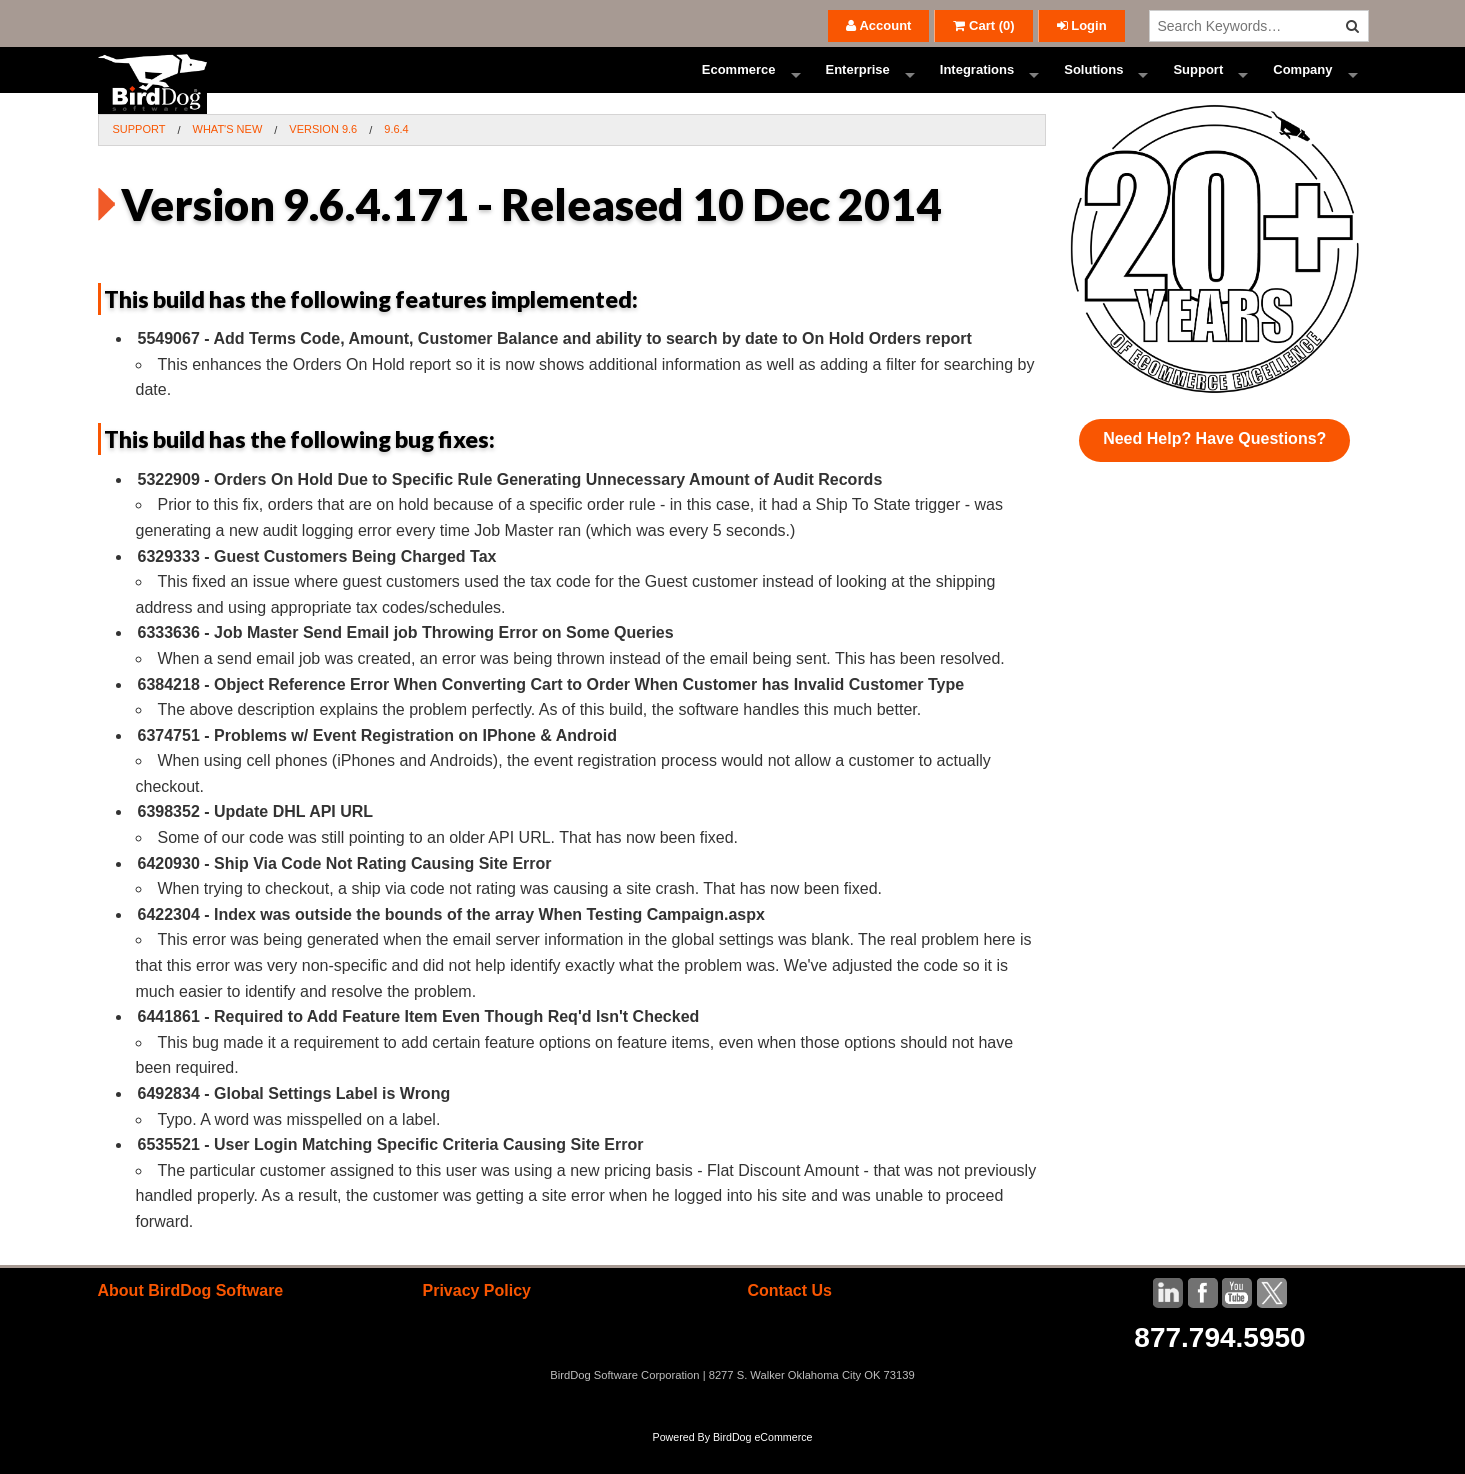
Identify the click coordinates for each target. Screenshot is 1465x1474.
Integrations (977, 84)
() (983, 25)
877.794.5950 (1219, 1366)
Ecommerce (739, 84)
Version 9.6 (323, 158)
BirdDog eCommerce (763, 1466)
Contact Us (789, 1319)
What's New (228, 158)
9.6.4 (396, 158)
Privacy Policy (476, 1319)
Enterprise (858, 84)
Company (1302, 84)
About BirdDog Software (191, 1319)
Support (1198, 84)
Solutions (1093, 84)
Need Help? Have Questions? (1214, 467)
